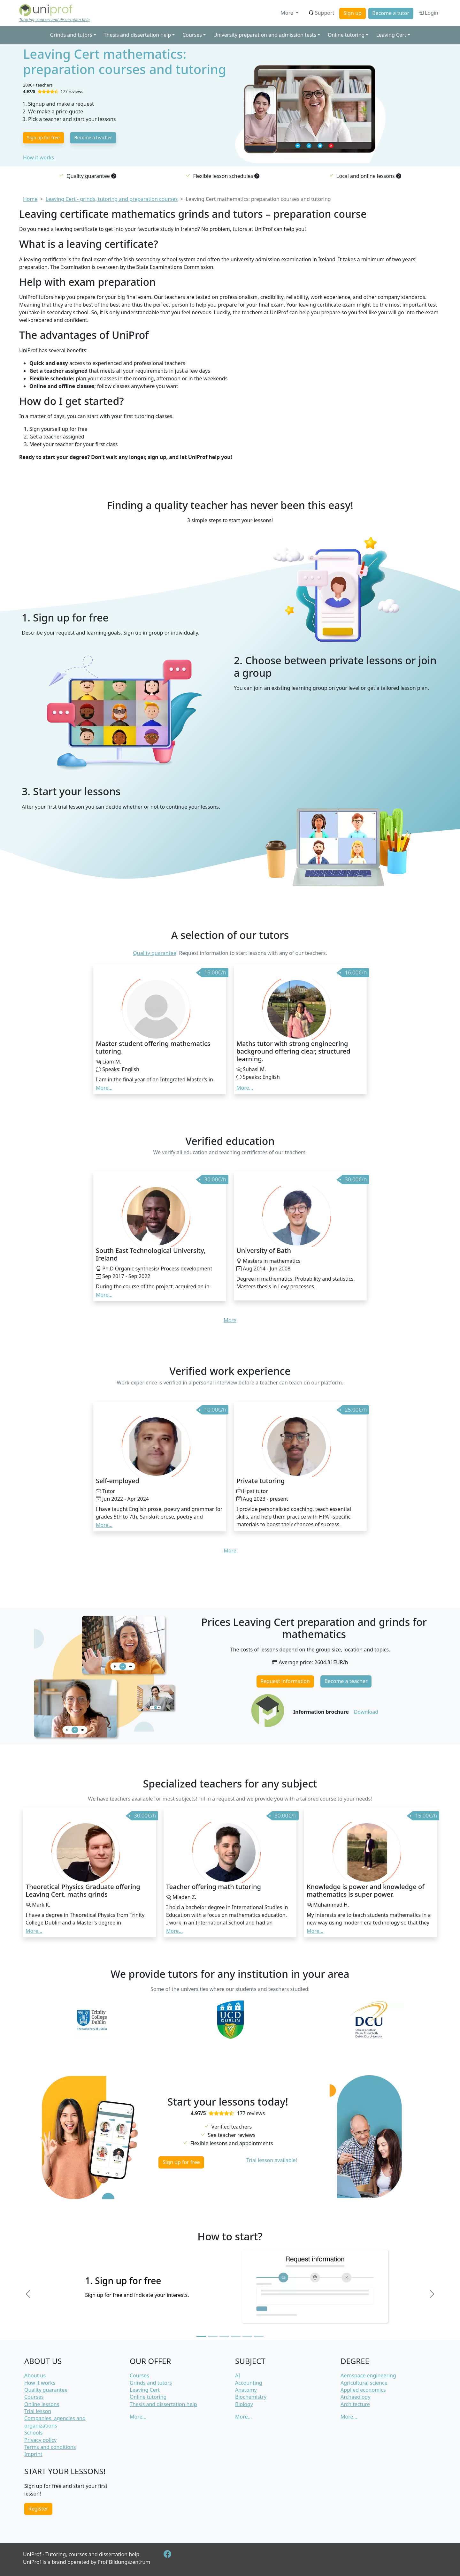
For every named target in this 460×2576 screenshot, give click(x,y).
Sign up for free (43, 137)
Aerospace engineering (368, 2375)
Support (321, 12)
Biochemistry (250, 2396)
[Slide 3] (224, 2336)
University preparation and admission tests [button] (264, 34)
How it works (38, 157)
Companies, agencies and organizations (55, 2422)
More (287, 12)
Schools (33, 2432)
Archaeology (356, 2396)
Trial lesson (37, 2411)
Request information (285, 1681)
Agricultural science (364, 2382)
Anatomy (246, 2389)
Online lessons (41, 2404)
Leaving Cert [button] (391, 34)
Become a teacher (93, 137)
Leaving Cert (145, 2389)
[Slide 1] (201, 2336)
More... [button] (104, 1087)
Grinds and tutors (151, 2382)
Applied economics (363, 2389)
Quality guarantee (154, 952)
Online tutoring (148, 2396)
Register (38, 2508)
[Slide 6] (259, 2336)
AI (237, 2375)
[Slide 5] (247, 2336)
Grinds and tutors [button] (71, 34)
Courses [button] (192, 34)
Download (366, 1711)
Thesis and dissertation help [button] (137, 34)
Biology (244, 2404)
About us (35, 2375)
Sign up (352, 13)
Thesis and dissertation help (163, 2404)
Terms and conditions (50, 2446)
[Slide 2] (213, 2336)
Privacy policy (40, 2439)
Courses (34, 2396)
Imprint (33, 2454)
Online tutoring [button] (346, 34)
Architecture (355, 2404)
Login (428, 12)
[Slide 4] (236, 2336)
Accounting (248, 2382)
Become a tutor (390, 13)
